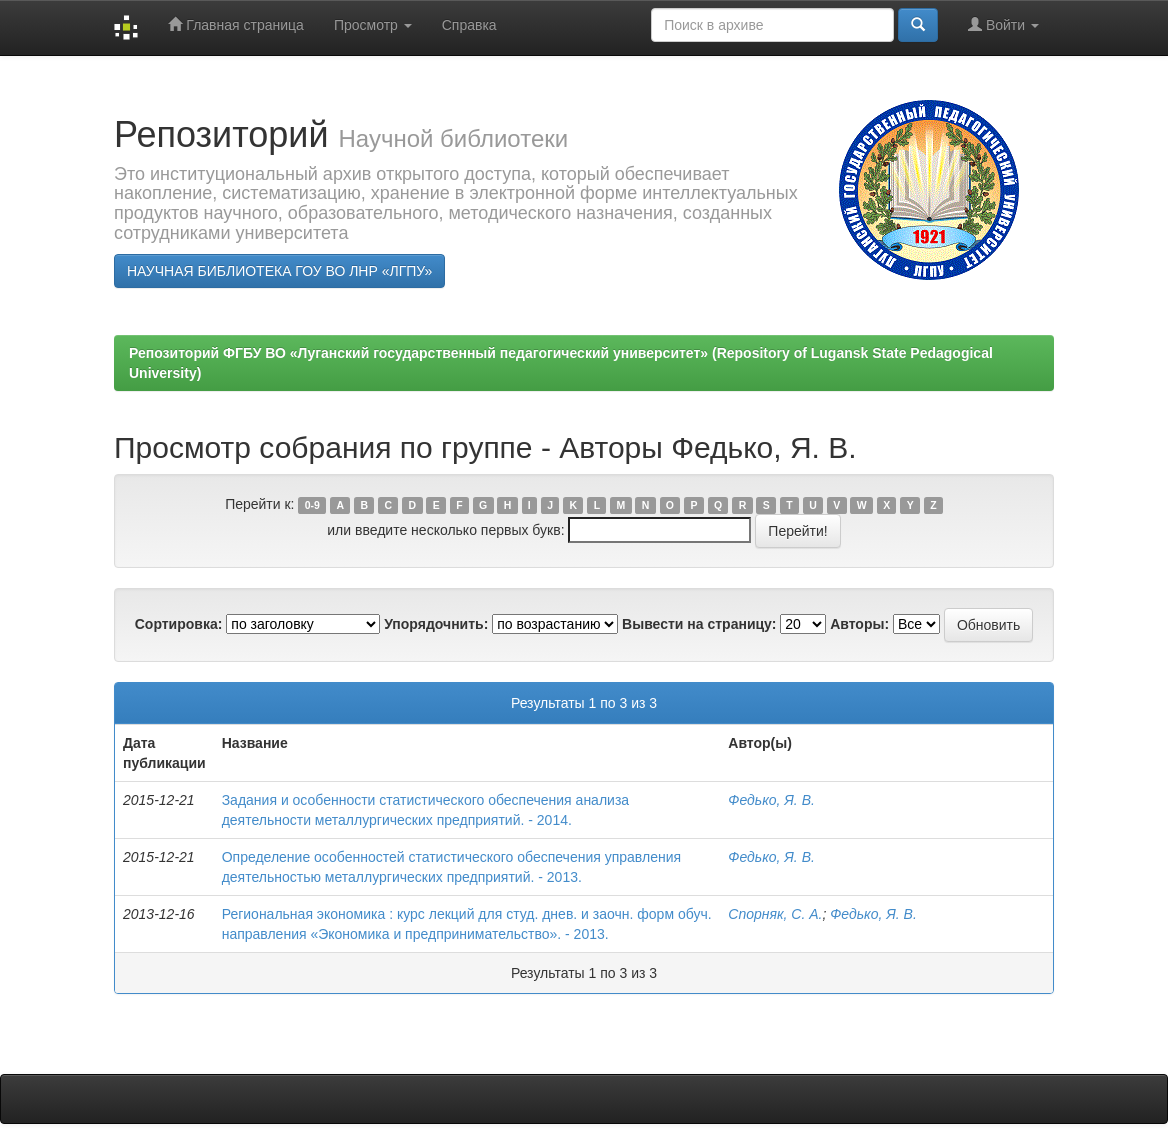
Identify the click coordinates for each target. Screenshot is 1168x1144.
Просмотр (373, 25)
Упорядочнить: (436, 624)
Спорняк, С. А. (775, 914)
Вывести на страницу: (699, 624)
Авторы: (859, 624)
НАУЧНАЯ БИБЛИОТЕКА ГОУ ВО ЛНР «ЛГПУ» (279, 271)
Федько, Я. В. (771, 800)
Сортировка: (179, 624)
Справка (469, 25)
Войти (1003, 24)
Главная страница (235, 24)
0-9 (312, 505)
